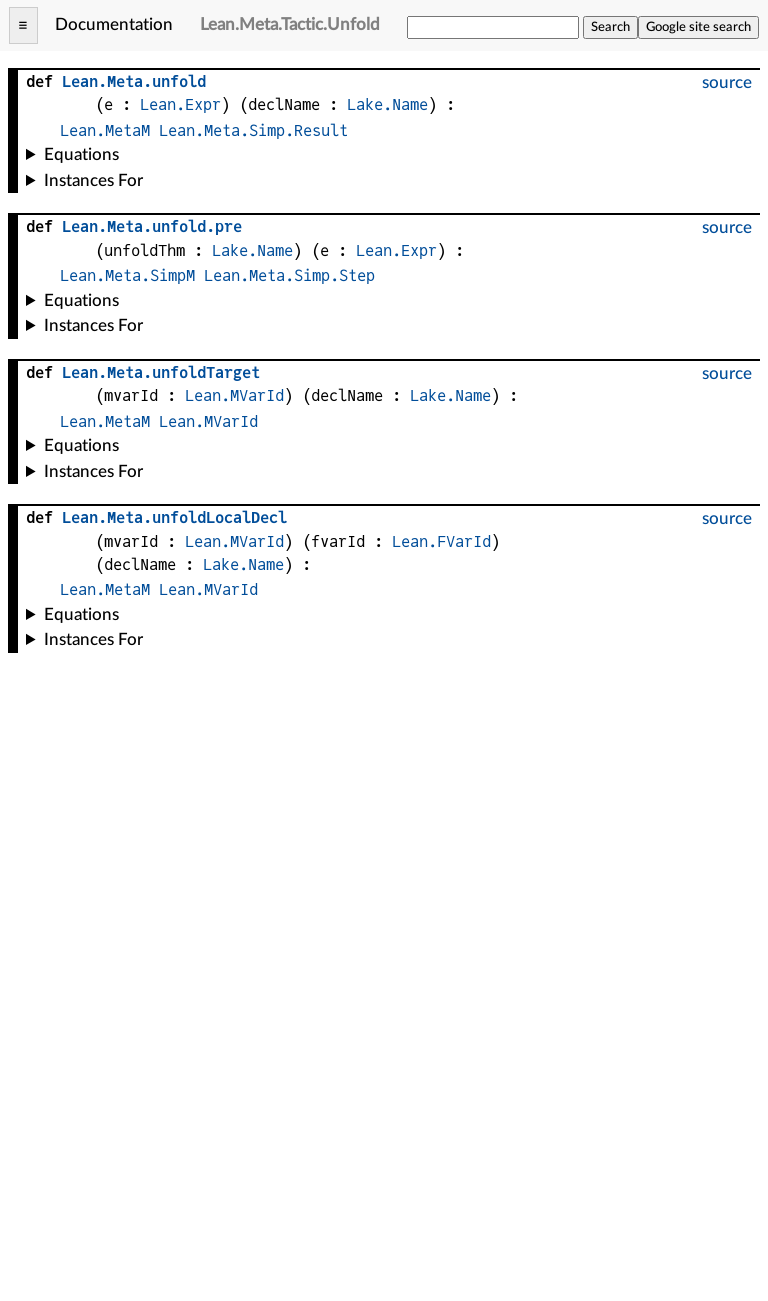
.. (134, 81)
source (727, 82)
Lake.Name (387, 104)
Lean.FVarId (441, 541)
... (152, 226)
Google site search (698, 27)
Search (610, 27)
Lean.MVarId (234, 395)
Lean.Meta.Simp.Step (289, 275)
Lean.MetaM (105, 130)
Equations (81, 154)
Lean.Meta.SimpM (127, 275)
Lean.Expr (180, 104)
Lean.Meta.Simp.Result (253, 130)
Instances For (93, 180)
